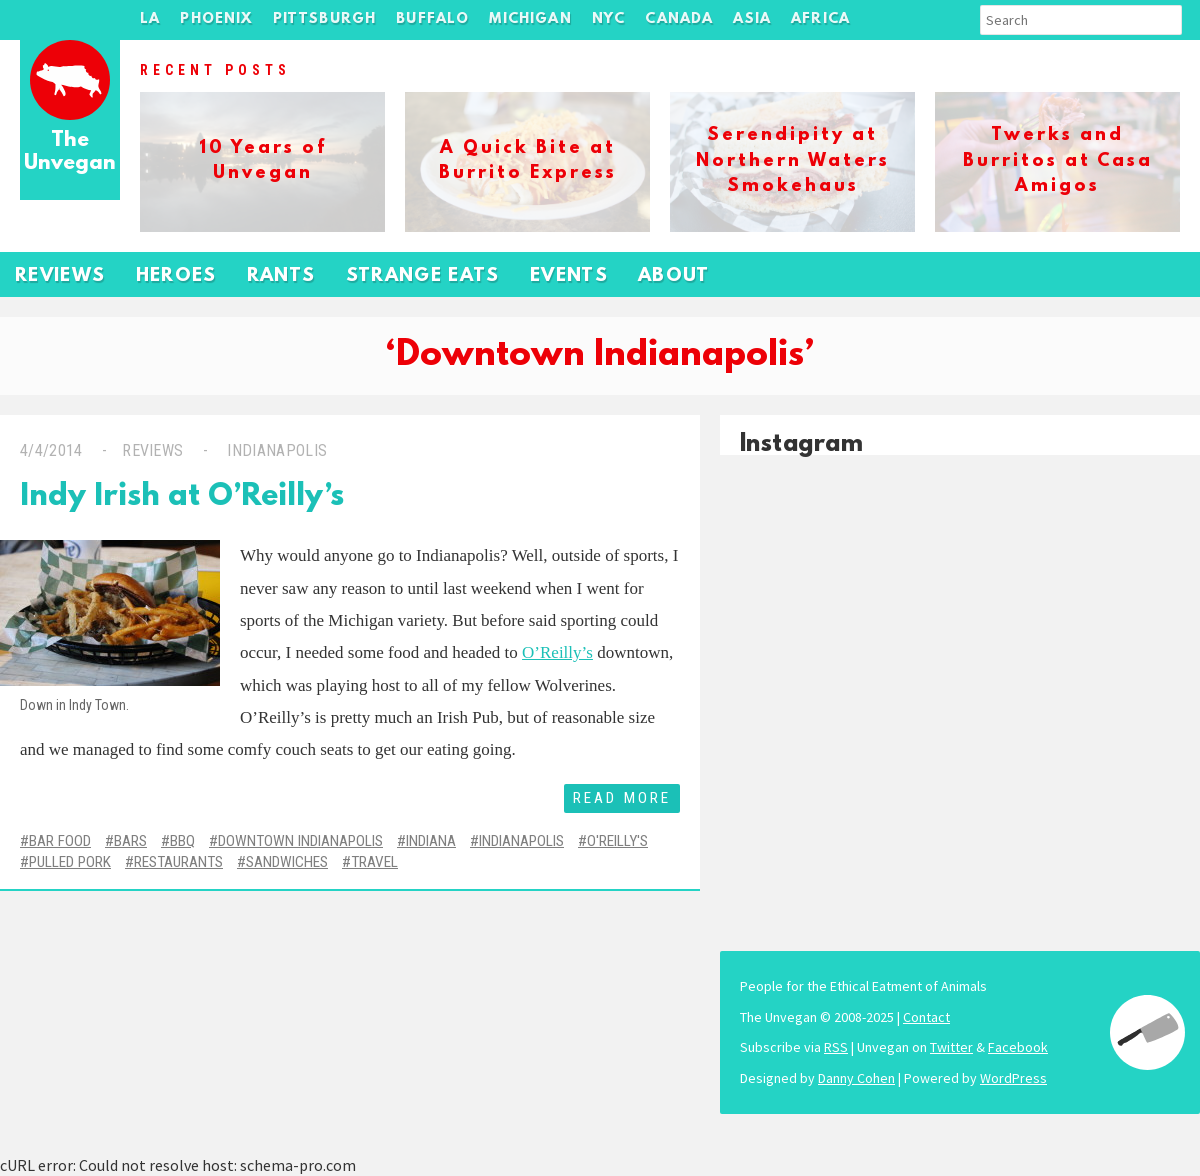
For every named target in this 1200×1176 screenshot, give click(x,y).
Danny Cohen (856, 1078)
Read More (622, 798)
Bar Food (60, 841)
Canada (679, 19)
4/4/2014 (51, 450)
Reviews (60, 276)
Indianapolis (275, 450)
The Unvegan (70, 152)
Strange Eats (423, 276)
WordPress (1013, 1078)
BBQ (182, 841)
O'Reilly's (617, 841)
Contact (926, 1017)
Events (569, 276)
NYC (609, 19)
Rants (281, 276)
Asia (752, 19)
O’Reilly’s (557, 652)
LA (150, 19)
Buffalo (432, 19)
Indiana (431, 841)
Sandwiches (287, 862)
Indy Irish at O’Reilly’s (182, 497)
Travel (374, 862)
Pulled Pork (70, 862)
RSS (836, 1047)
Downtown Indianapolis (300, 841)
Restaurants (178, 862)
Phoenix (216, 19)
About (674, 276)
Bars (130, 841)
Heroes (176, 276)
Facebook (1018, 1047)
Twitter (951, 1047)
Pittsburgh (325, 19)
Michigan (530, 19)
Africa (820, 19)
